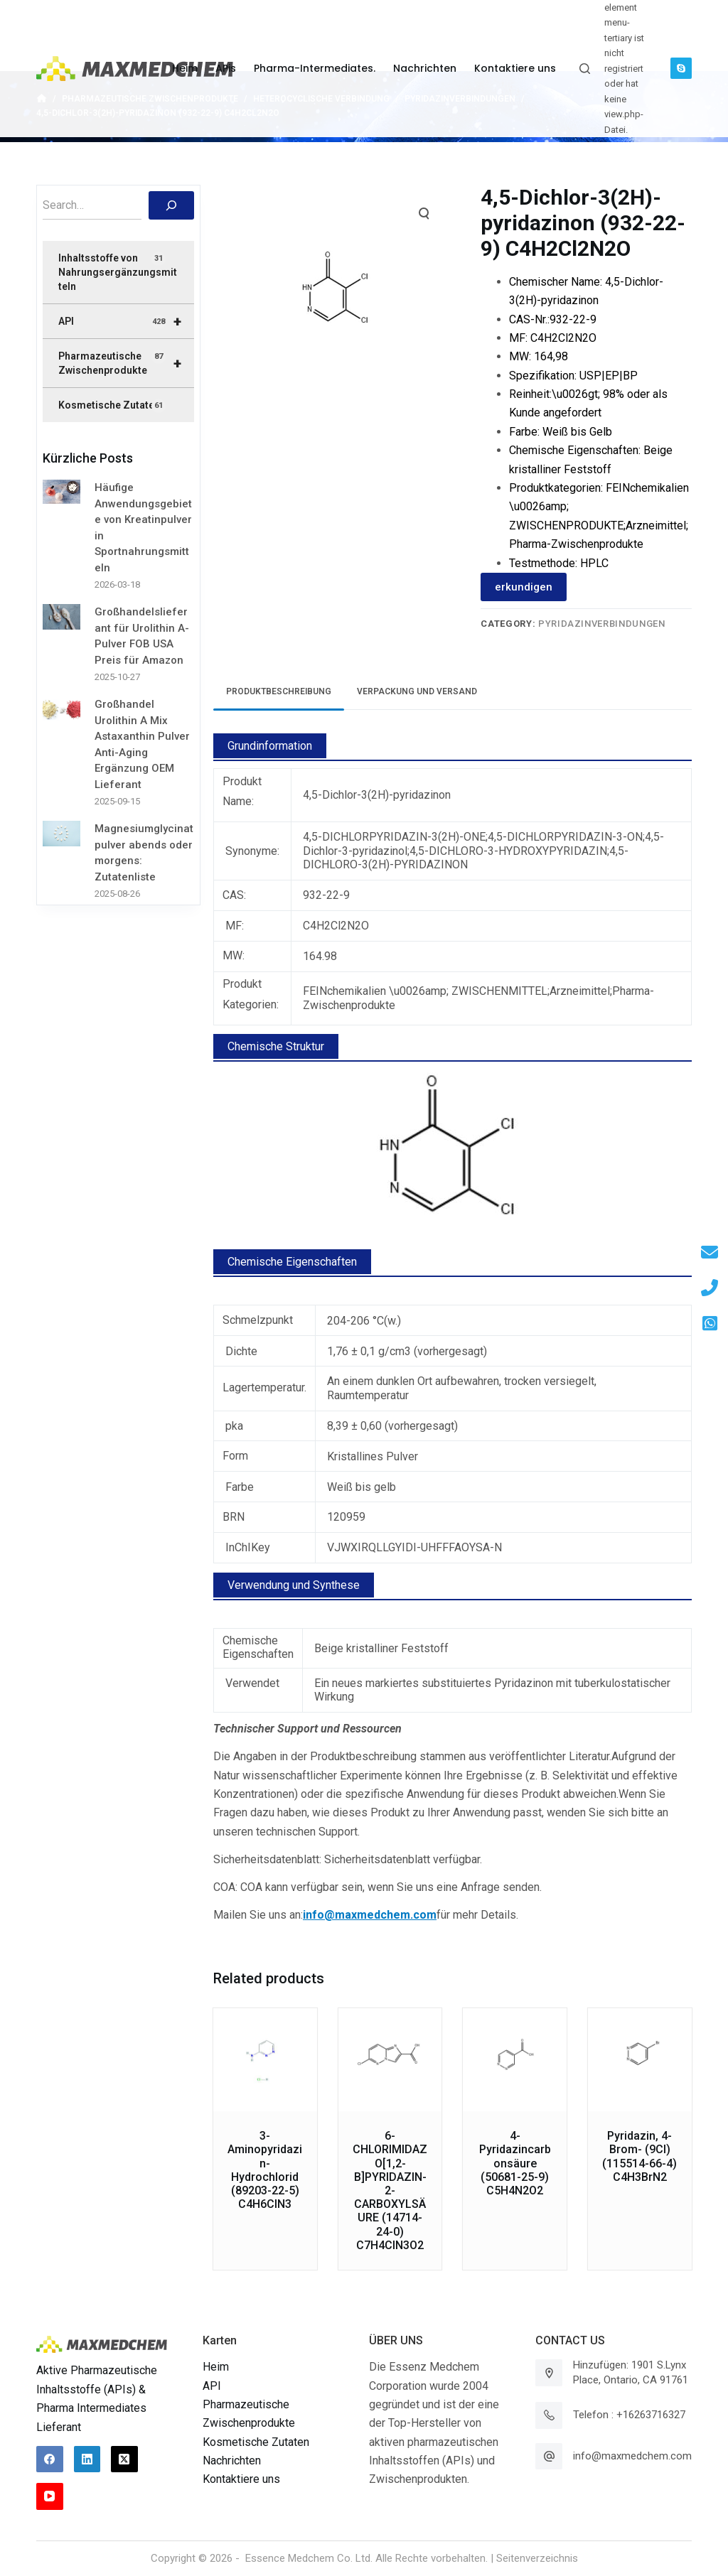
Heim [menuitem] (185, 68)
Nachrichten (232, 2460)
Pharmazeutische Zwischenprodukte (125, 363)
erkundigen (523, 587)
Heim (216, 2366)
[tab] (278, 692)
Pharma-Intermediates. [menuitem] (314, 68)
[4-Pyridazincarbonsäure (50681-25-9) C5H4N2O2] (515, 2060)
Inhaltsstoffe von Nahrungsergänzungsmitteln (117, 272)
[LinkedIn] (87, 2459)
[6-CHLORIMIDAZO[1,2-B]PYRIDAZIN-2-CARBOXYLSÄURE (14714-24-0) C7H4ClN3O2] (390, 2060)
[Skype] (681, 68)
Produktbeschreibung (278, 691)
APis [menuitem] (225, 68)
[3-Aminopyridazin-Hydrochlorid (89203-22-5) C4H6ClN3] (265, 2060)
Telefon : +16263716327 (629, 2414)
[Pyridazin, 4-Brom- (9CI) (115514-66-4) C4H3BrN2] (640, 2060)
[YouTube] (49, 2496)
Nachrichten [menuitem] (424, 68)
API (125, 321)
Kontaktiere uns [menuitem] (515, 68)
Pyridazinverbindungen (601, 623)
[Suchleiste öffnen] (584, 68)
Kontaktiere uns (241, 2479)
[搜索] (171, 205)
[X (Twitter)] (124, 2459)
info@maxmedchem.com (632, 2456)
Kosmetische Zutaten (111, 406)
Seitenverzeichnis (537, 2558)
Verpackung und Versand (417, 691)
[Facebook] (49, 2459)
